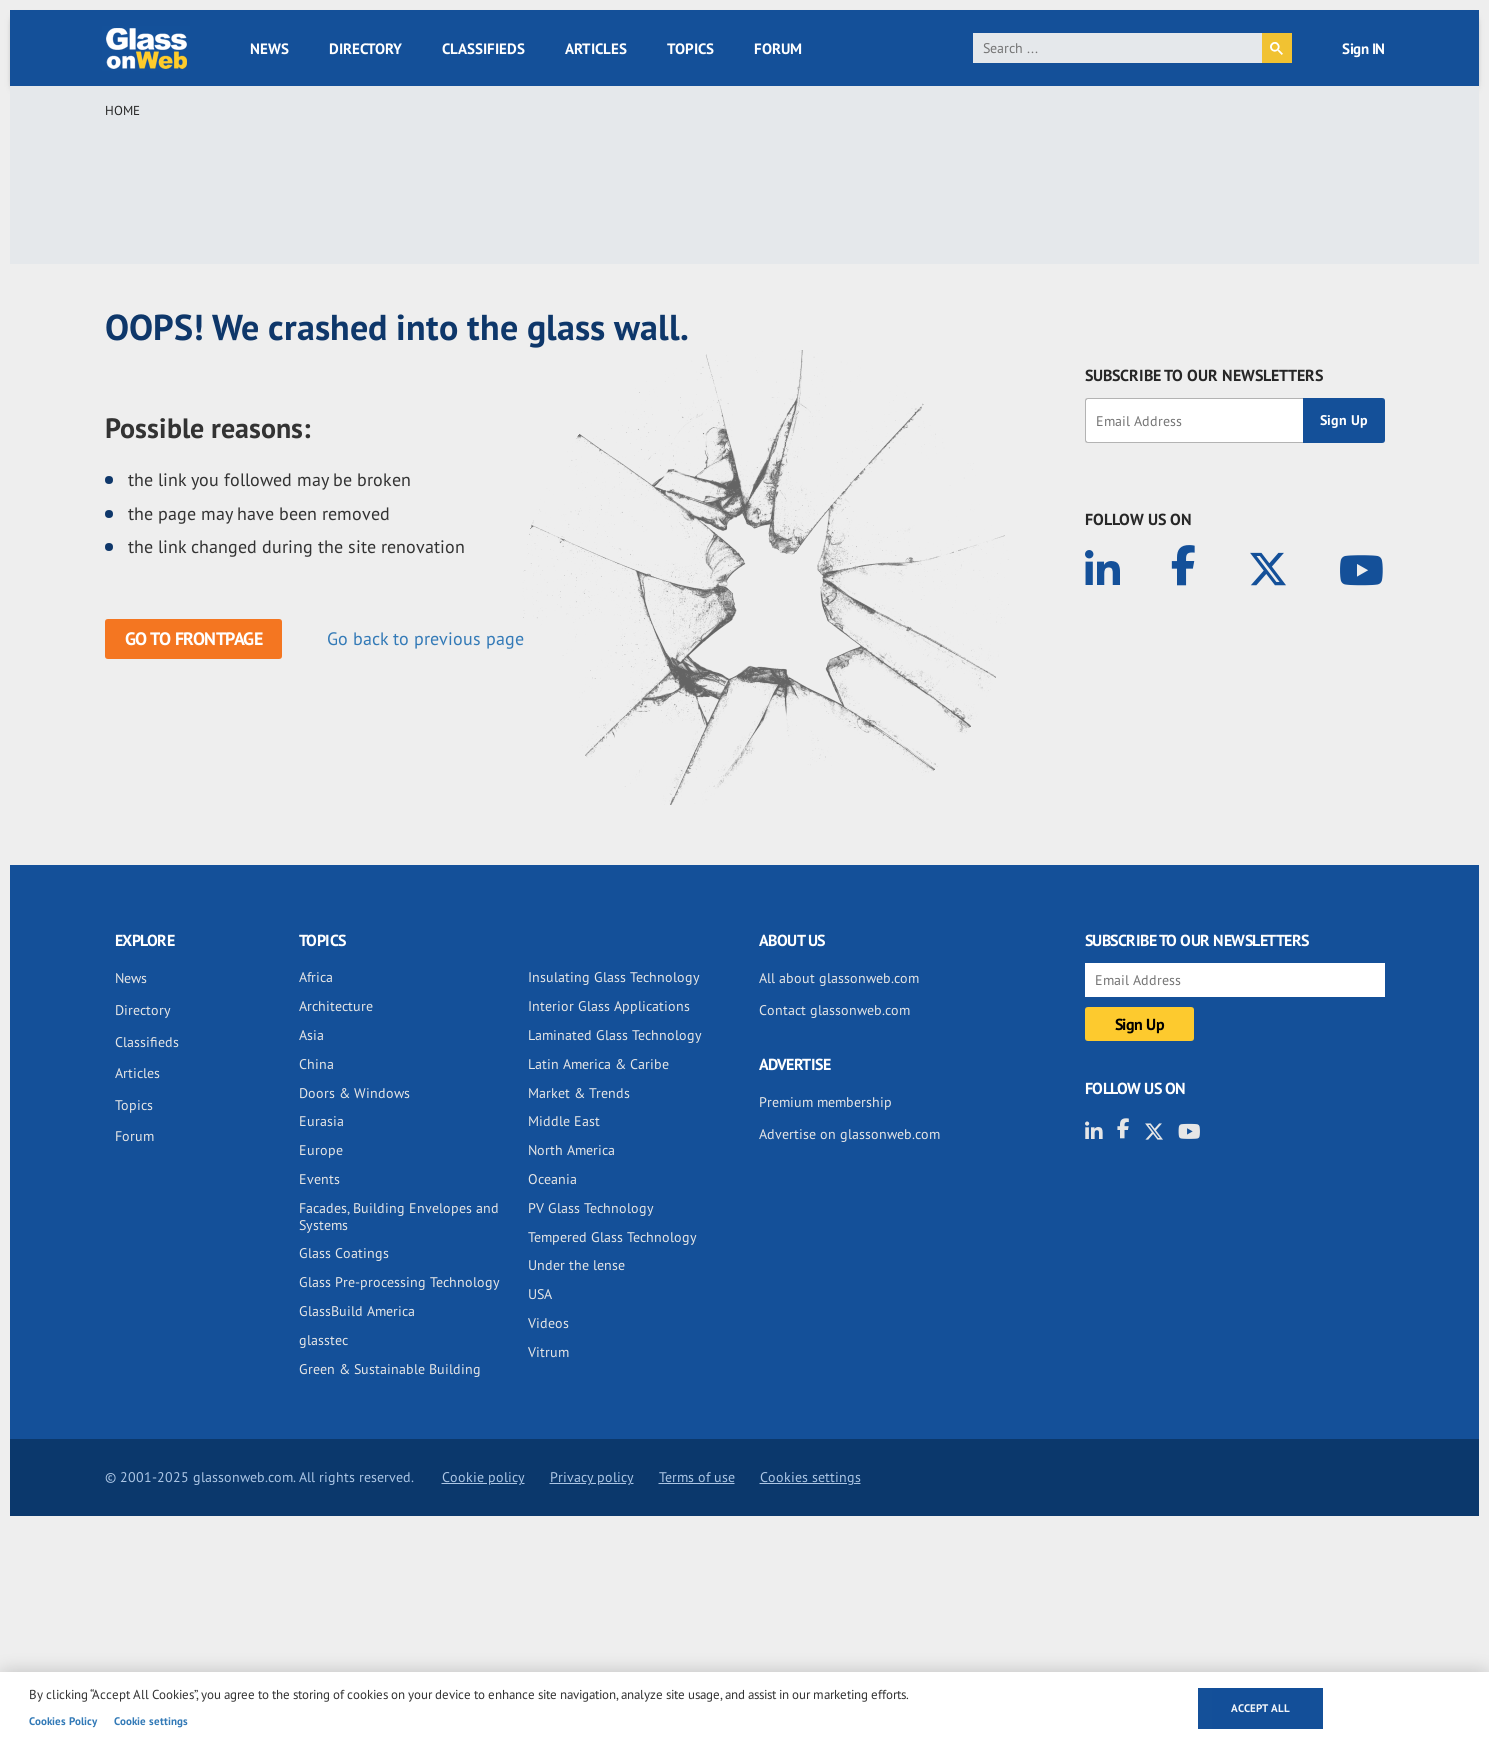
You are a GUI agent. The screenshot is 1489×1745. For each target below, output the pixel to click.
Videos (548, 1323)
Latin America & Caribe (598, 1064)
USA (540, 1294)
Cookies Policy (63, 1721)
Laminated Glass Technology (615, 1035)
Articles (596, 48)
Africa (316, 977)
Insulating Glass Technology (614, 977)
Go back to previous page (425, 638)
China (316, 1064)
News (269, 48)
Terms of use (697, 1477)
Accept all (1260, 1708)
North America (571, 1150)
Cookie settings (151, 1721)
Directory (365, 48)
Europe (321, 1150)
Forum (778, 48)
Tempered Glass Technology (612, 1237)
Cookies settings (810, 1477)
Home (122, 110)
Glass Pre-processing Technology (399, 1282)
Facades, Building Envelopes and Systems (399, 1216)
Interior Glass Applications (609, 1006)
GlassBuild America (357, 1311)
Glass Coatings (344, 1253)
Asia (311, 1035)
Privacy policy (592, 1477)
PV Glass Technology (591, 1208)
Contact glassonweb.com (834, 1010)
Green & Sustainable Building (390, 1369)
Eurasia (321, 1121)
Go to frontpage (194, 638)
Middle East (564, 1121)
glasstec (323, 1340)
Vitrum (548, 1352)
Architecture (336, 1006)
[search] (1117, 48)
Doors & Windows (354, 1093)
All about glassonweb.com (839, 978)
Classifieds (483, 48)
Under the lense (576, 1265)
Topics (690, 48)
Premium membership (825, 1102)
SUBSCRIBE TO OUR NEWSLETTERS (1204, 375)
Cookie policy (483, 1477)
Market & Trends (579, 1093)
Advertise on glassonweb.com (849, 1134)
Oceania (552, 1179)
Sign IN (1363, 48)
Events (319, 1179)
